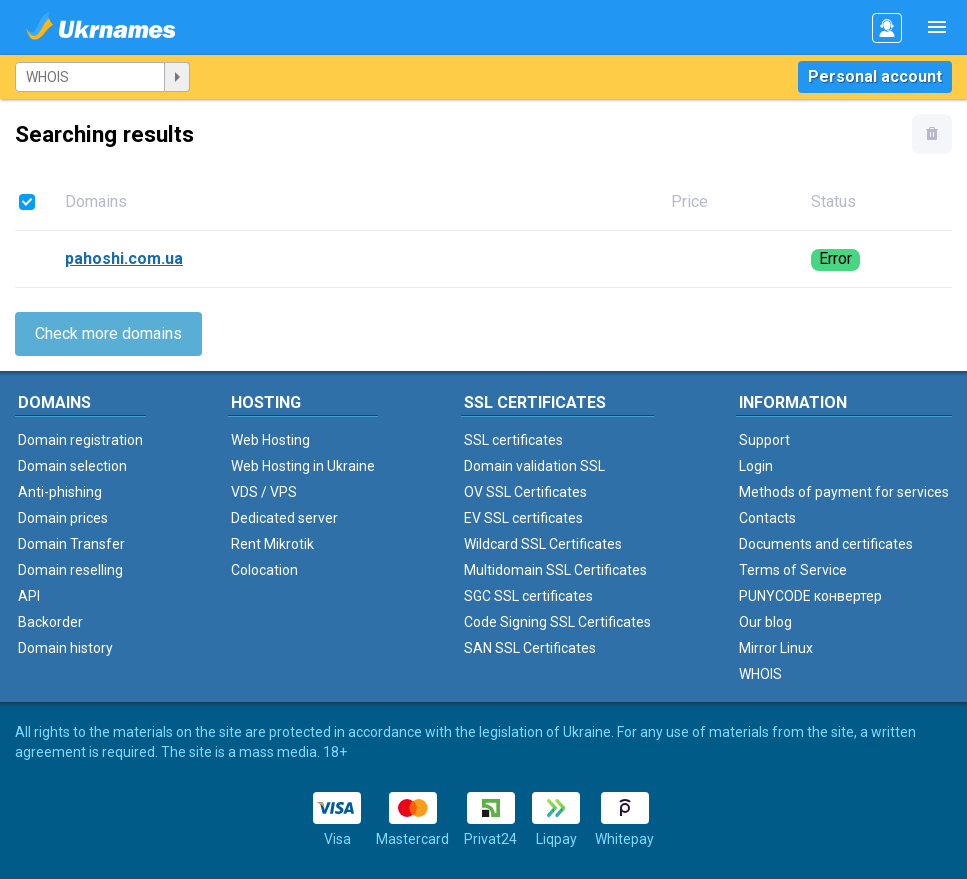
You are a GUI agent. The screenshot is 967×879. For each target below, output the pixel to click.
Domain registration (80, 440)
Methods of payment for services (844, 492)
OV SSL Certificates (525, 492)
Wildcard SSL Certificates (543, 544)
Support (764, 440)
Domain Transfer (71, 544)
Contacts (767, 518)
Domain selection (72, 466)
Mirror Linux (776, 648)
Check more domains (108, 333)
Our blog (765, 622)
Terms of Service (793, 570)
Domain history (65, 648)
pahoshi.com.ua (124, 258)
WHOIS (760, 674)
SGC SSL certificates (528, 596)
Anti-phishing (60, 492)
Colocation (264, 570)
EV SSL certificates (523, 518)
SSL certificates (513, 440)
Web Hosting (270, 440)
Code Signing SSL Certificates (557, 622)
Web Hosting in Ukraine (303, 466)
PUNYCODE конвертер (810, 596)
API (29, 596)
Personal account (875, 76)
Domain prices (63, 518)
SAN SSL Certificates (530, 648)
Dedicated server (284, 518)
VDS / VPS (264, 492)
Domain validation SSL (534, 466)
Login (756, 466)
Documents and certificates (826, 544)
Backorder (50, 622)
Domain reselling (70, 570)
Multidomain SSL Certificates (555, 570)
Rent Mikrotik (272, 544)
